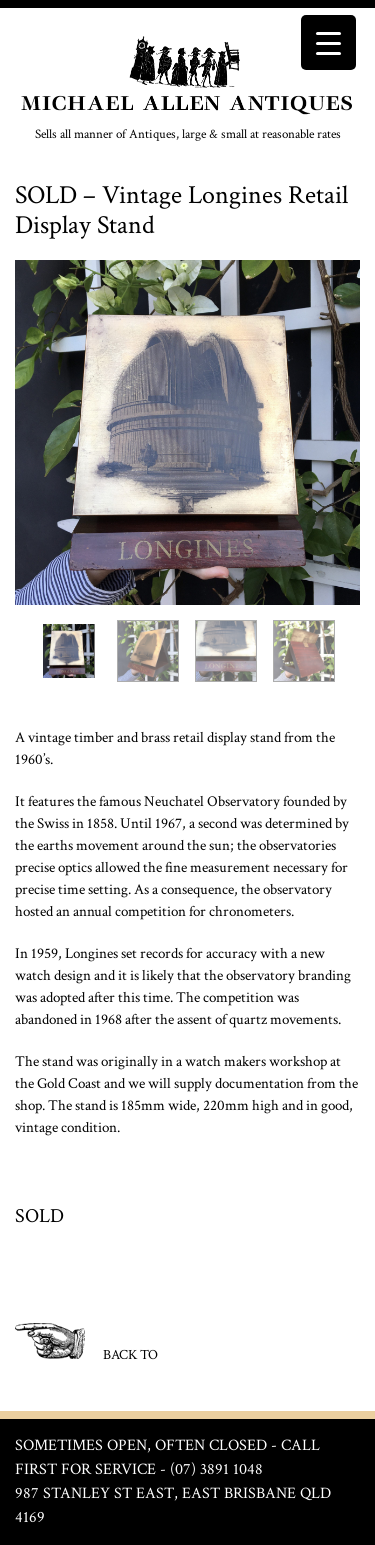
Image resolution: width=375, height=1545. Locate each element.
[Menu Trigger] (328, 42)
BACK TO (86, 1343)
